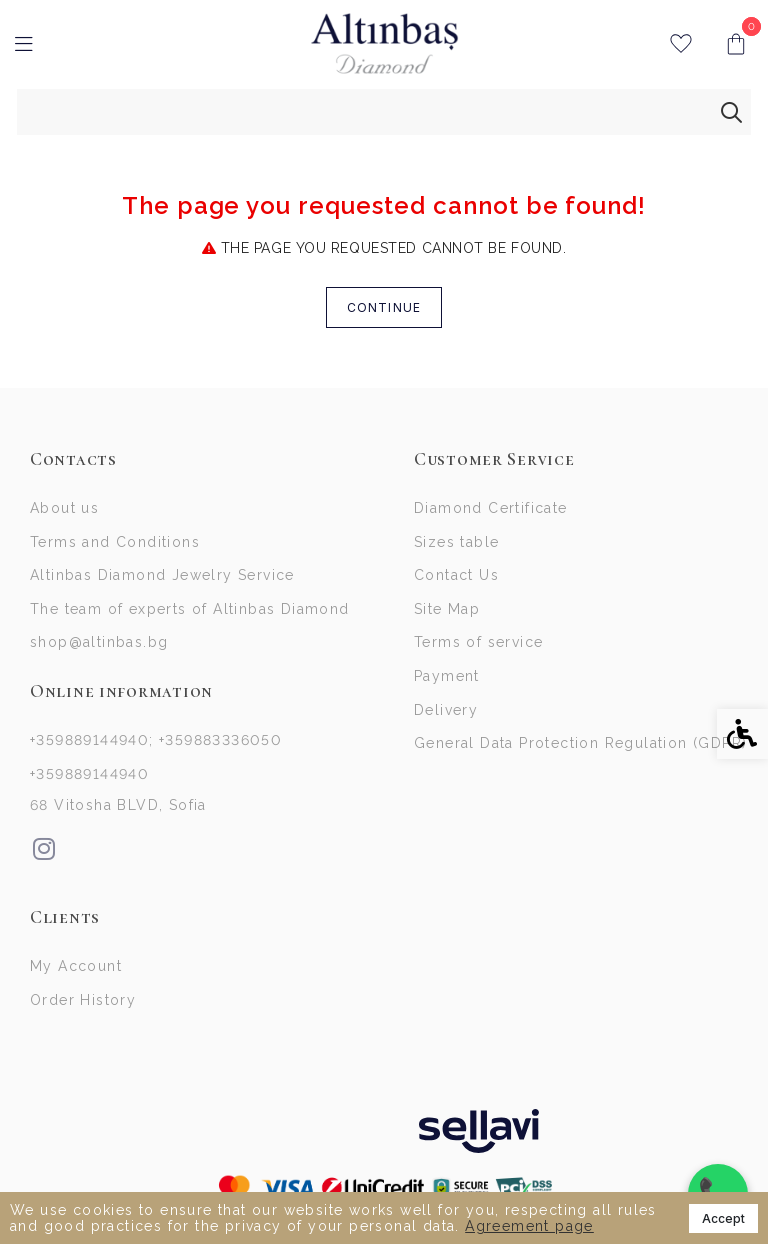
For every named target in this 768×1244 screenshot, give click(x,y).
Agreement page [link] (529, 1226)
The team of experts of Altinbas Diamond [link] (190, 614)
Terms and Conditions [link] (115, 544)
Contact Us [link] (456, 579)
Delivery (446, 719)
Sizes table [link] (456, 544)
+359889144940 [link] (89, 783)
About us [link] (64, 509)
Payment (447, 684)
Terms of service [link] (478, 649)
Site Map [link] (447, 614)
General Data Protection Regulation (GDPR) (580, 754)
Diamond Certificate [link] (491, 509)
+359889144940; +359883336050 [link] (156, 748)
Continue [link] (384, 307)
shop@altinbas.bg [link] (99, 649)
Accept (723, 1218)
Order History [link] (83, 1012)
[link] (384, 44)
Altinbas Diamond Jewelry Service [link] (162, 579)
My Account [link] (76, 977)
